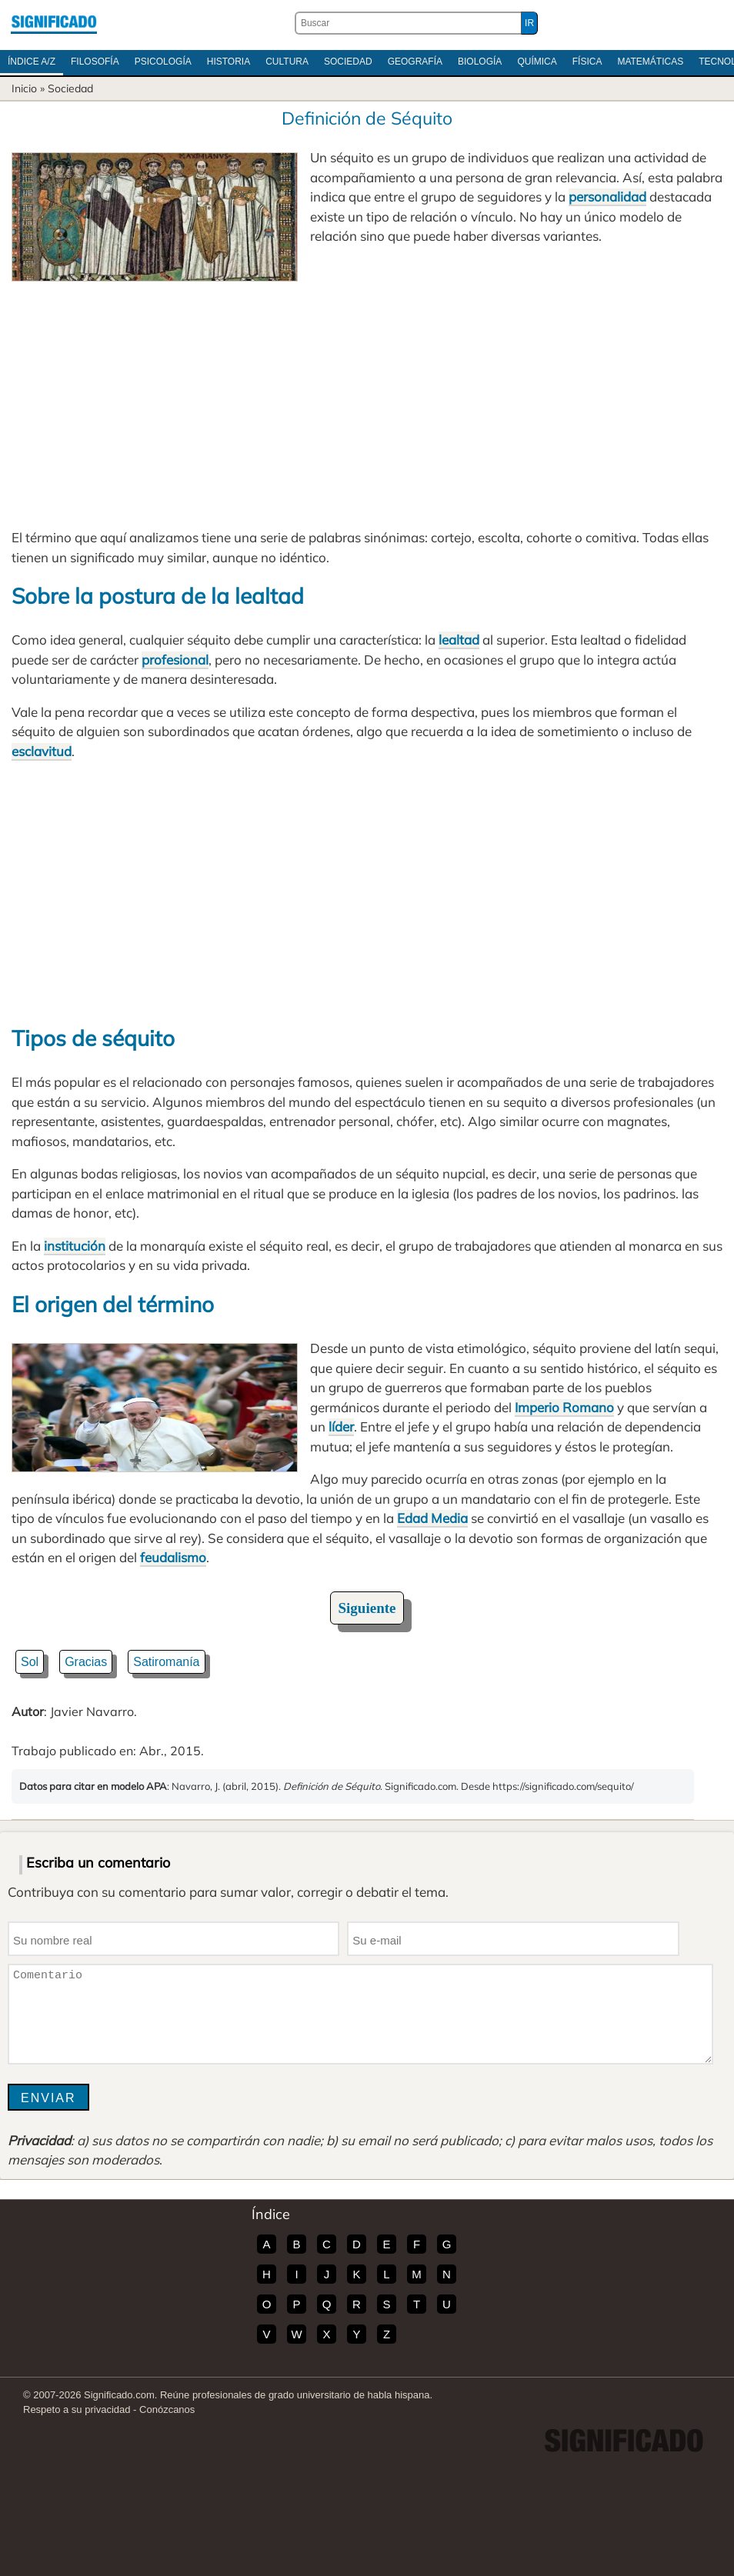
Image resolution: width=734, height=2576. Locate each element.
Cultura (287, 61)
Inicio (24, 88)
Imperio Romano (564, 1407)
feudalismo (173, 1557)
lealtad (459, 640)
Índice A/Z (31, 61)
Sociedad (348, 61)
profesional (175, 659)
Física (587, 61)
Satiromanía (166, 1661)
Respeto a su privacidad (76, 2409)
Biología (480, 61)
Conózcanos (167, 2409)
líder (341, 1426)
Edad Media (432, 1518)
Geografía (415, 61)
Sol (29, 1661)
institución (74, 1246)
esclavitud (42, 751)
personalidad (607, 196)
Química (536, 61)
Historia (228, 61)
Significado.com (54, 23)
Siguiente (367, 1608)
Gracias (86, 1661)
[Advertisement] (367, 397)
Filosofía (95, 61)
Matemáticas (650, 61)
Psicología (163, 61)
